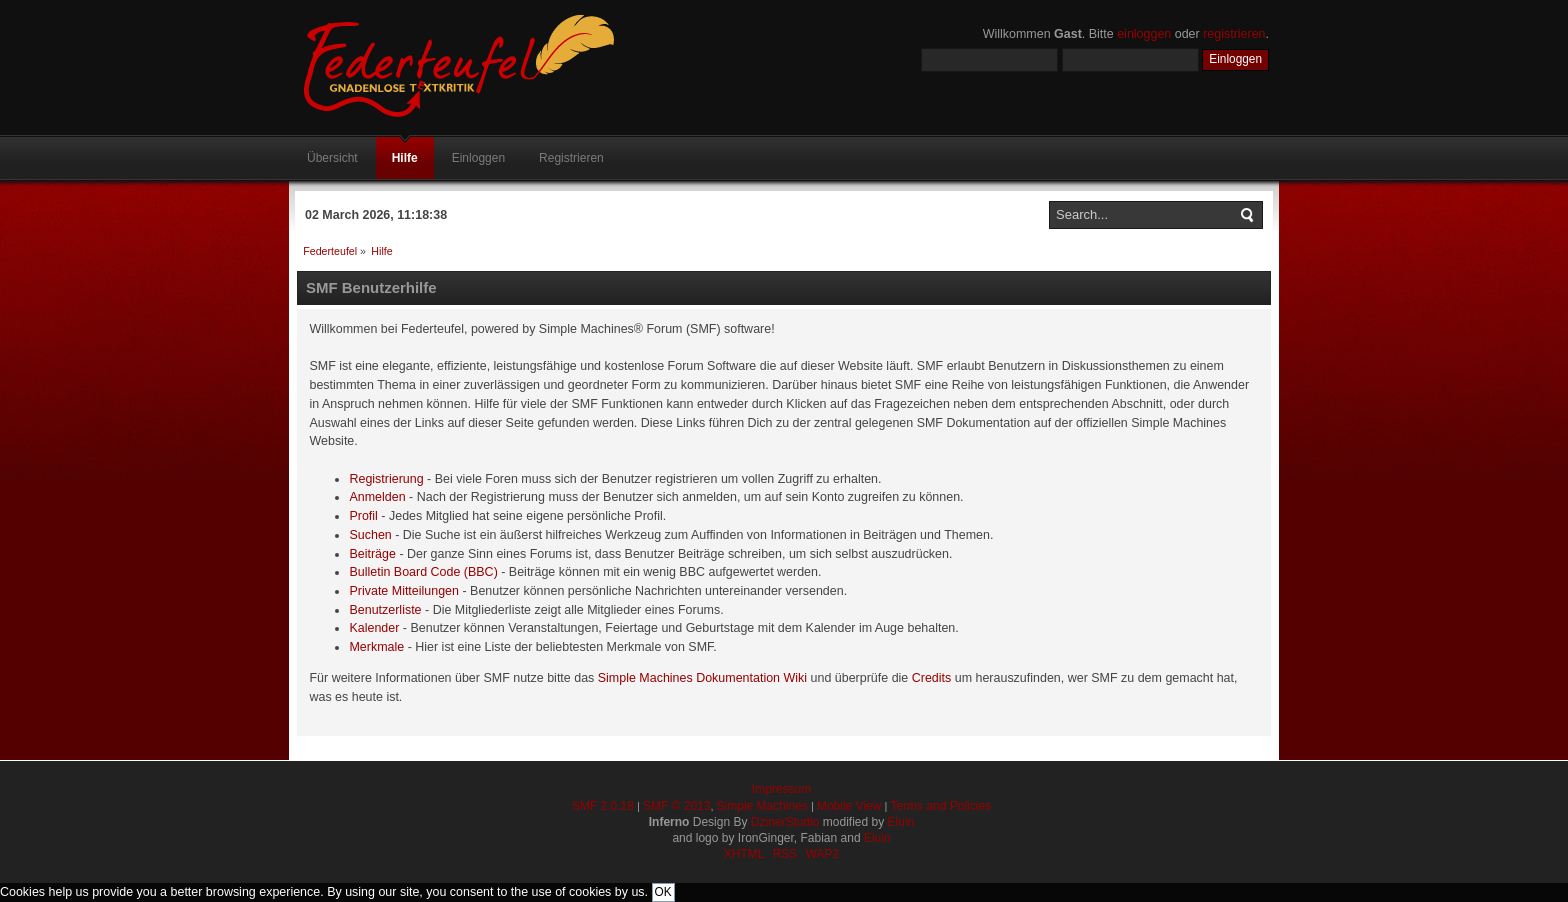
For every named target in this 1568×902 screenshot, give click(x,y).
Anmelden (377, 497)
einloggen (1144, 34)
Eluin (901, 822)
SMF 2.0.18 (603, 806)
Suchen (370, 535)
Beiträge (372, 554)
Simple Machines (762, 806)
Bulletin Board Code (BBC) (423, 572)
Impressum (781, 789)
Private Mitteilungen (404, 591)
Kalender (374, 628)
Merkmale (376, 647)
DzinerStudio (785, 822)
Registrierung (386, 479)
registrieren (1234, 34)
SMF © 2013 (677, 806)
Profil (363, 516)
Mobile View (849, 806)
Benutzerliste (385, 610)
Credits (932, 678)
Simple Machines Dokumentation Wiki (702, 678)
